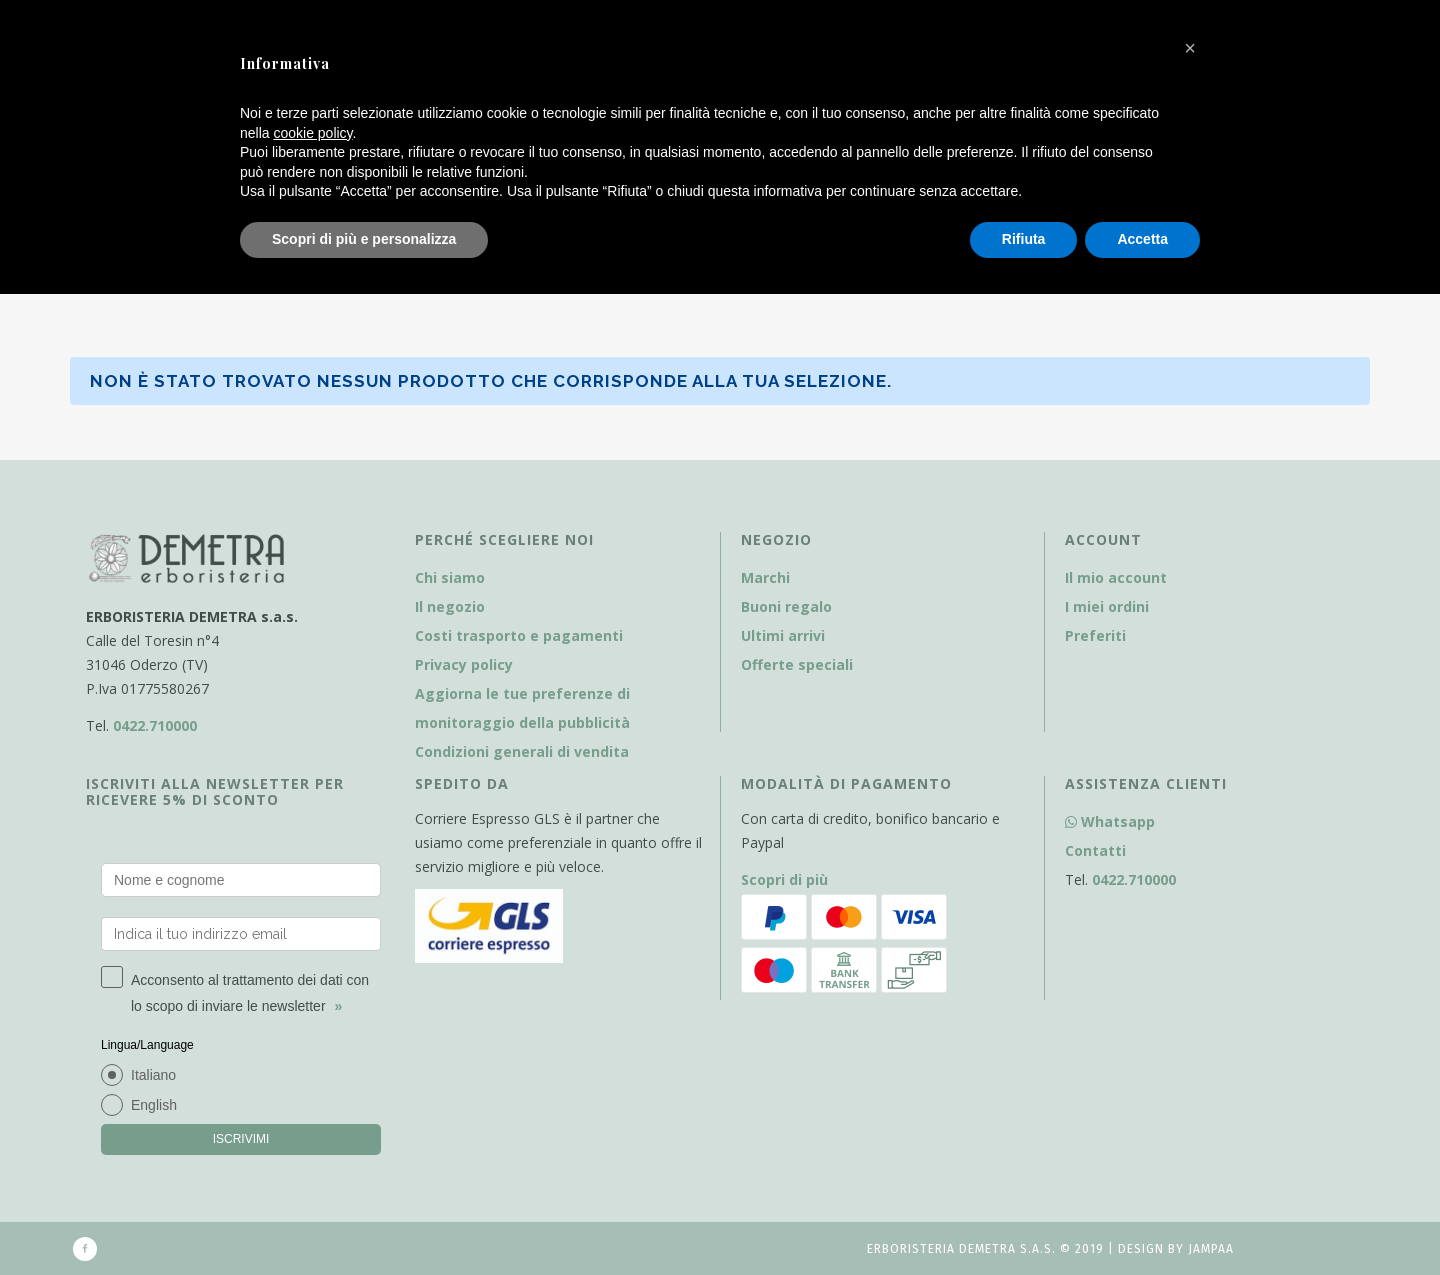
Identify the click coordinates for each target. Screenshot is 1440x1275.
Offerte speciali (797, 664)
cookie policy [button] (312, 133)
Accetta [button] (1142, 239)
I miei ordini (1107, 606)
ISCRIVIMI (241, 1139)
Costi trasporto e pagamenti (519, 635)
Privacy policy (464, 664)
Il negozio (450, 606)
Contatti (1095, 850)
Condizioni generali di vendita (522, 751)
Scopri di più (784, 879)
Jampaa (1211, 1249)
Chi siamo (450, 577)
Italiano (153, 1075)
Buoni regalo (786, 606)
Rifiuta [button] (1024, 239)
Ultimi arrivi (783, 635)
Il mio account (1116, 577)
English (154, 1105)
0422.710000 (155, 725)
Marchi (765, 577)
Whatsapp (1110, 821)
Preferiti (1095, 635)
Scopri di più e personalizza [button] (364, 239)
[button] (1190, 48)
